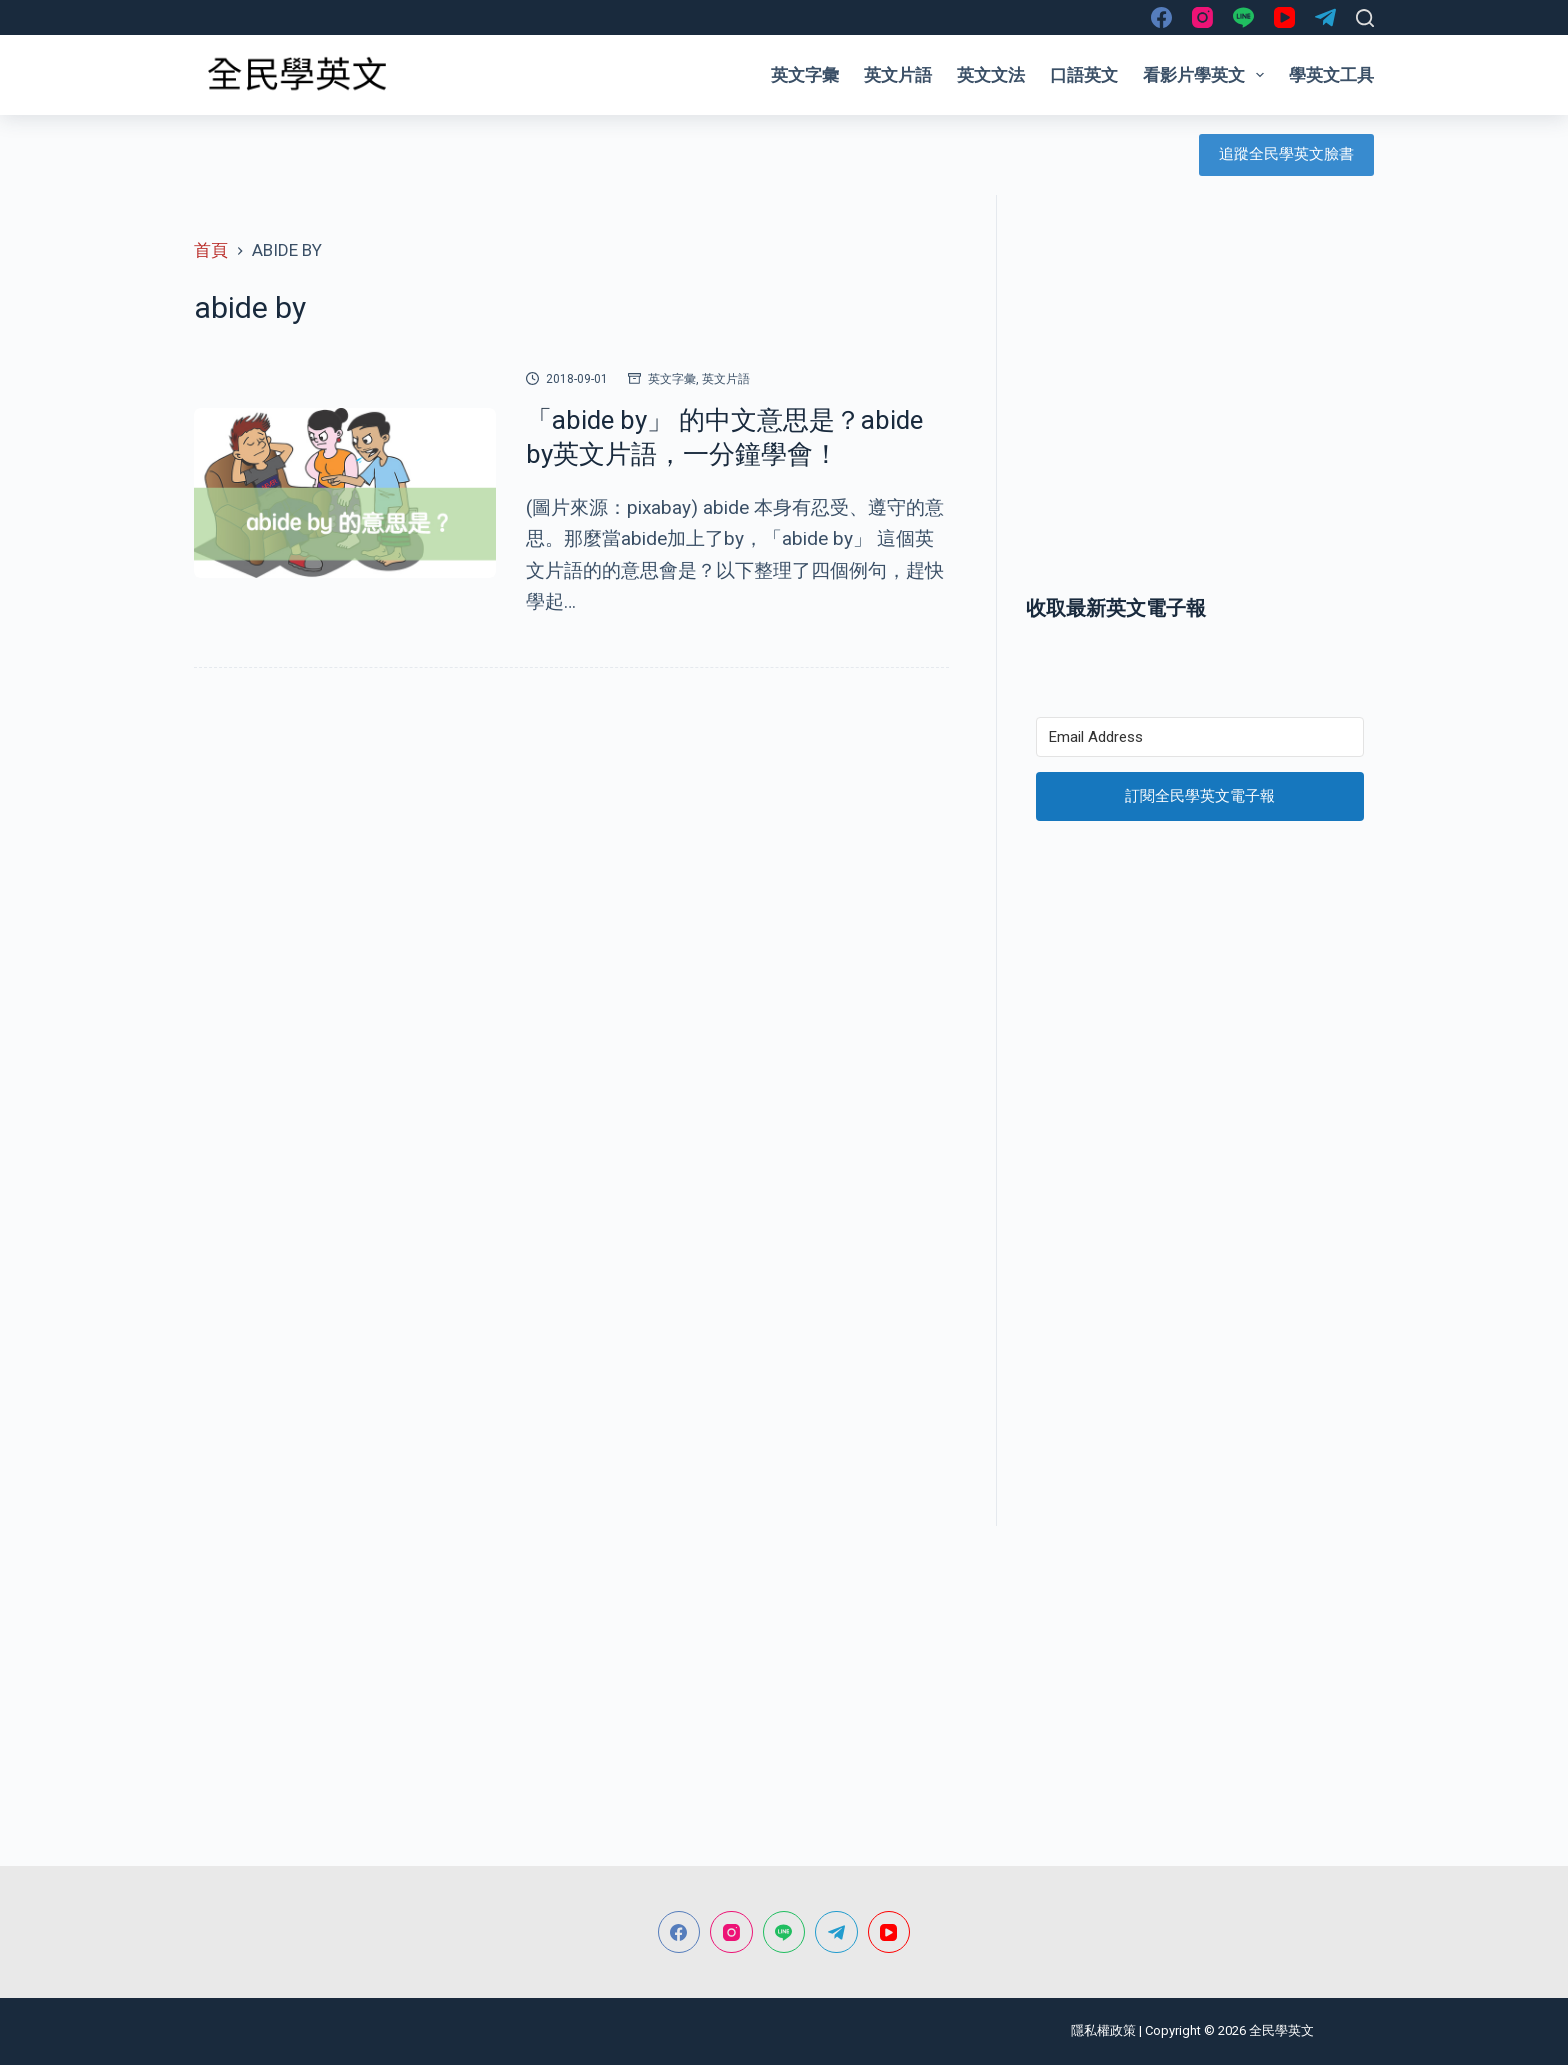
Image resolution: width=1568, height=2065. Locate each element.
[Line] (1243, 17)
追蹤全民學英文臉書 (1286, 154)
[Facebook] (1161, 17)
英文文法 (991, 75)
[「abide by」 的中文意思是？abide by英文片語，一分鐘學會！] (345, 493)
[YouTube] (1284, 17)
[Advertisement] (1200, 413)
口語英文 (1084, 75)
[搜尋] (1365, 18)
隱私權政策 (1103, 2030)
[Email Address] (1200, 737)
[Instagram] (1202, 17)
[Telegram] (1325, 17)
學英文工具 (1331, 75)
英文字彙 (805, 75)
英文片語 (898, 75)
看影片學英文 (1207, 75)
